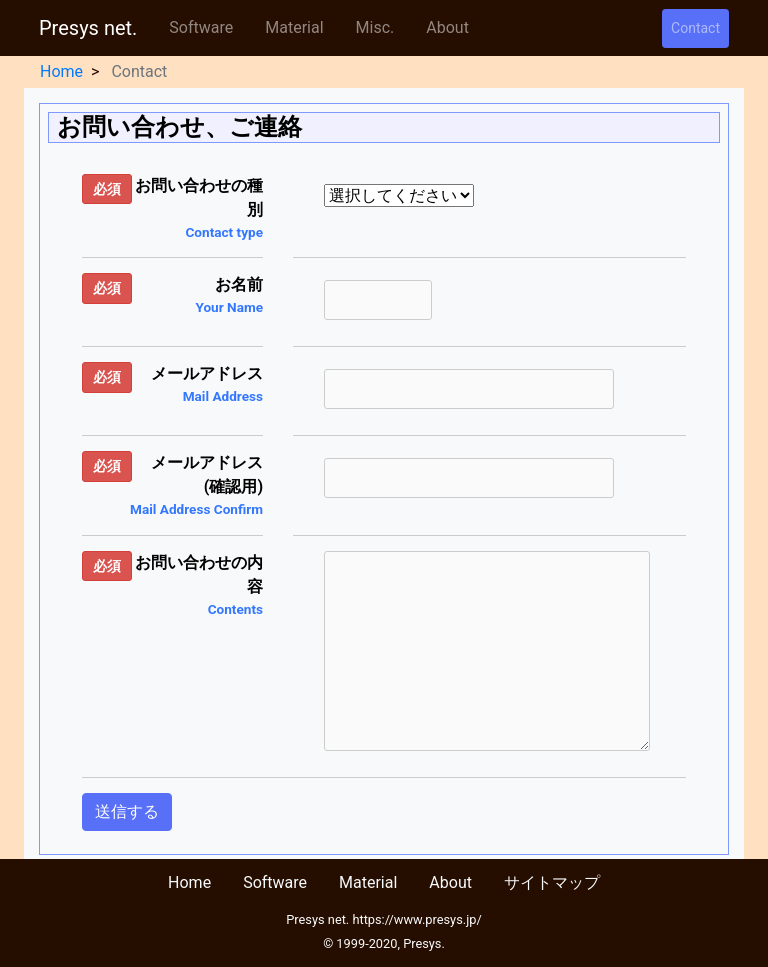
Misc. (375, 27)
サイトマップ (552, 882)
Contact (695, 28)
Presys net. (88, 28)
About (447, 27)
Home (61, 71)
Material (294, 27)
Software (201, 27)
